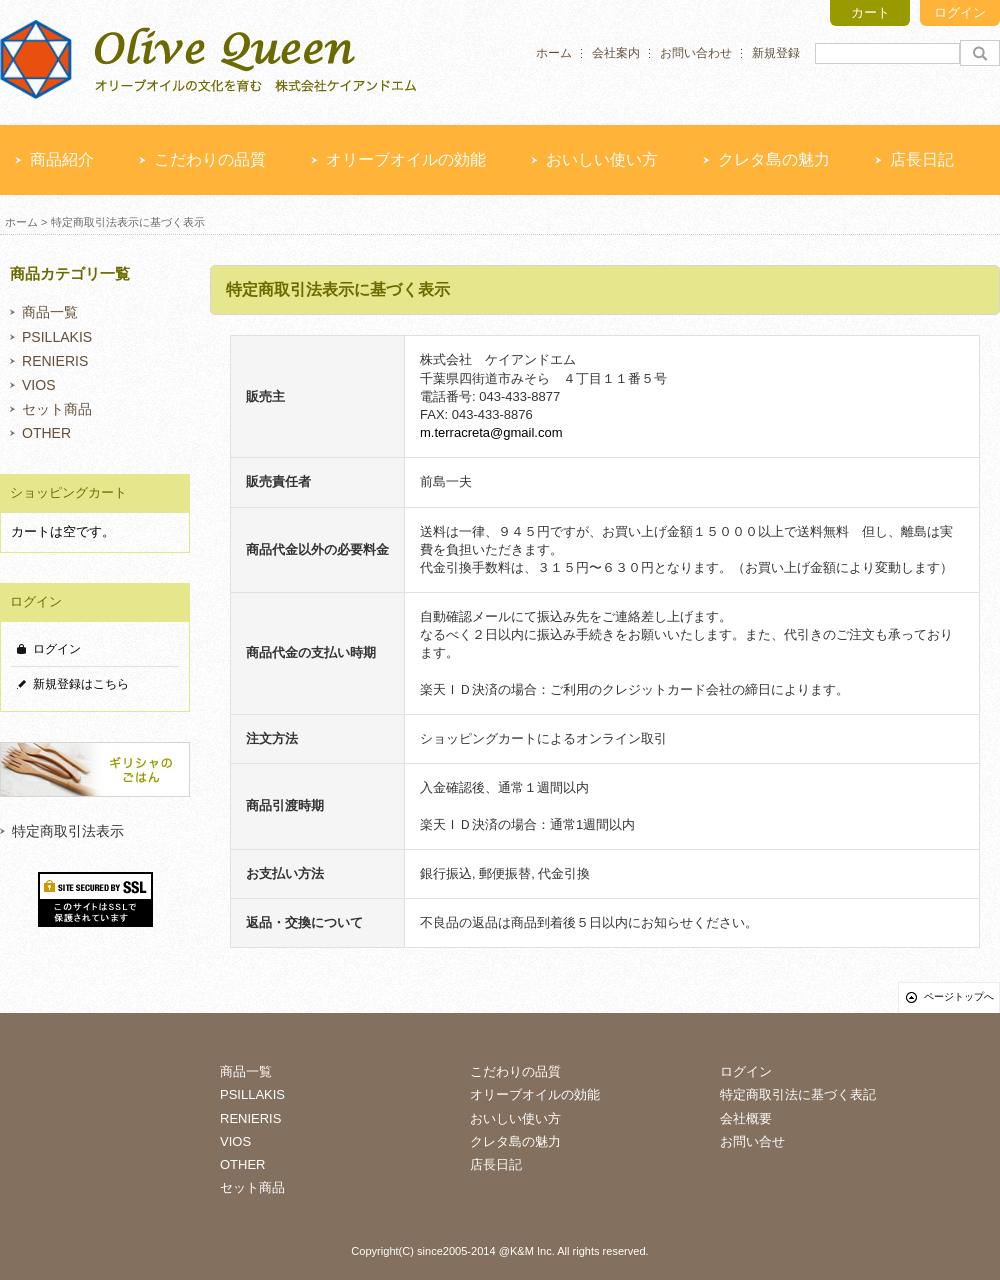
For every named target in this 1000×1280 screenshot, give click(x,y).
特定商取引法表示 (68, 831)
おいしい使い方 (602, 159)
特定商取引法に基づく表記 (798, 1094)
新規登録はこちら (81, 684)
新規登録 (776, 53)
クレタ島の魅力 (774, 159)
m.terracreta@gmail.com (491, 432)
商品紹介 (62, 159)
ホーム (554, 53)
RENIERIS (55, 361)
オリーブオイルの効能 (406, 159)
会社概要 (746, 1118)
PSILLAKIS (57, 337)
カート (870, 12)
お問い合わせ (696, 53)
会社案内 (616, 53)
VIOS (39, 385)
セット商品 (57, 409)
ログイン (960, 12)
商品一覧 (50, 312)
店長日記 (922, 159)
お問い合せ (752, 1141)
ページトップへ (959, 996)
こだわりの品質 (210, 159)
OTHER (46, 433)
